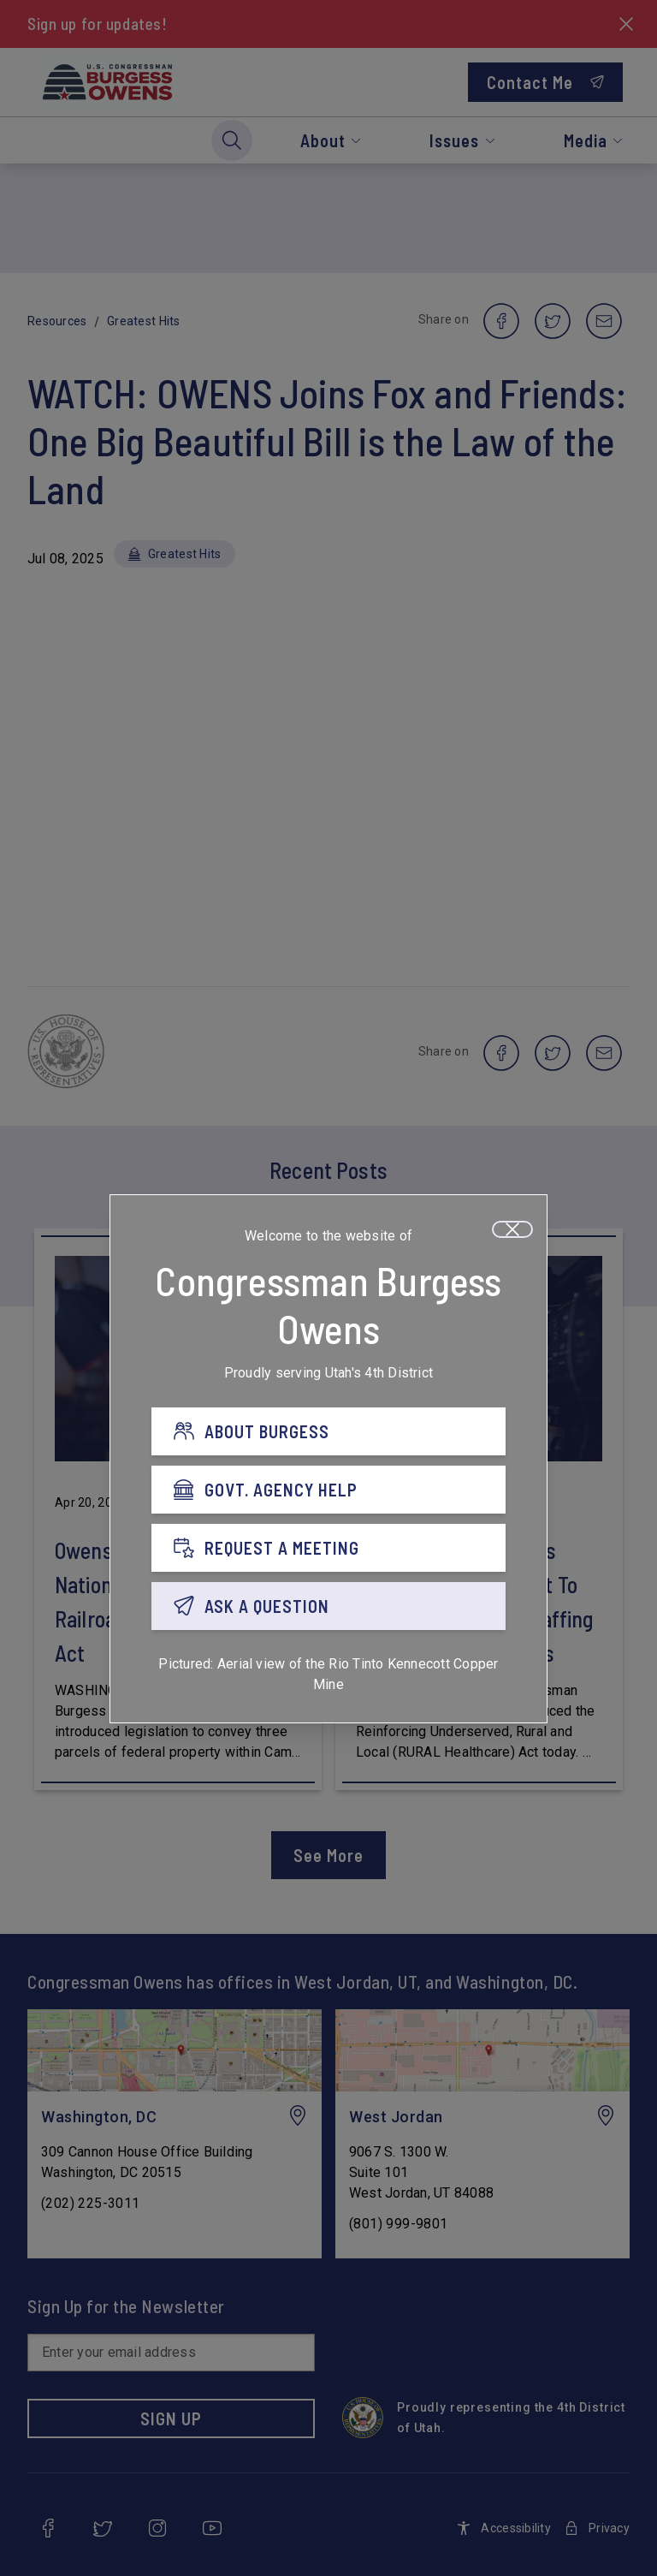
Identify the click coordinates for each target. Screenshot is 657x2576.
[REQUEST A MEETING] (328, 1548)
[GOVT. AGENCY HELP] (328, 1490)
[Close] (512, 1229)
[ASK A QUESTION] (328, 1606)
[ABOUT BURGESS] (328, 1431)
